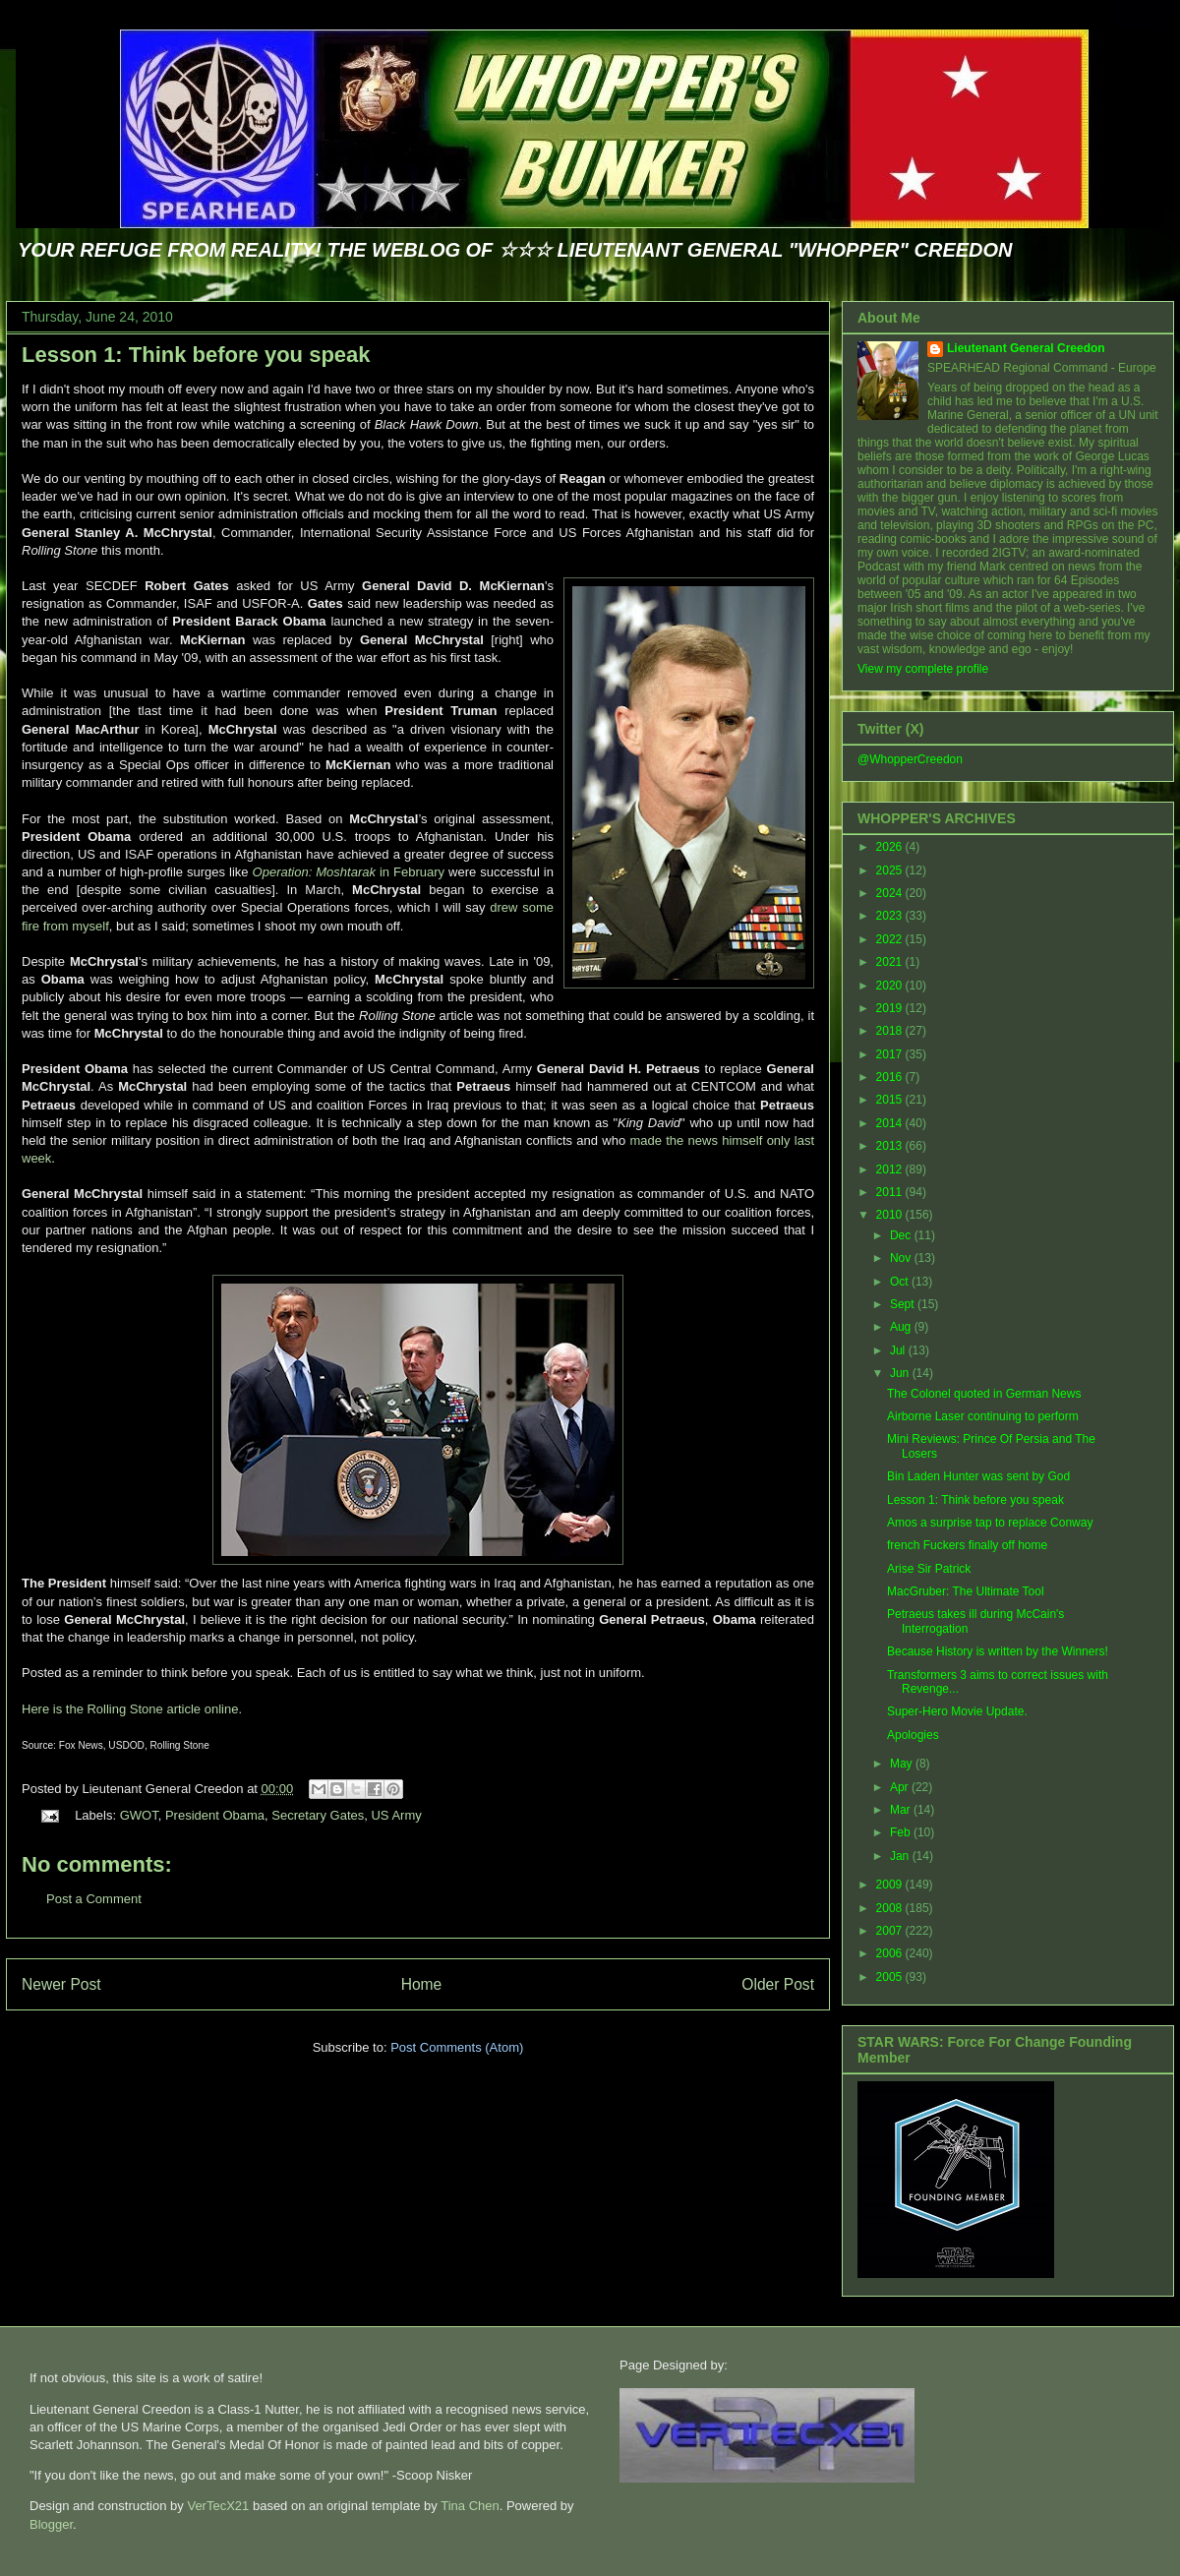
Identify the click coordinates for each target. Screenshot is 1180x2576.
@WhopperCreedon (910, 759)
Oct (901, 1281)
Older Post (777, 1984)
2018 (891, 1031)
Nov (902, 1258)
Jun (901, 1373)
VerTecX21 (218, 2505)
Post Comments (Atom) (456, 2047)
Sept (903, 1304)
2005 (891, 1977)
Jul (899, 1350)
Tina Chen (470, 2505)
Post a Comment (94, 1898)
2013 (891, 1146)
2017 (891, 1054)
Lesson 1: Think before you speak (196, 354)
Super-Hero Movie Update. (957, 1711)
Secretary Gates (317, 1815)
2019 (891, 1008)
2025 (891, 870)
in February (348, 872)
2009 (891, 1884)
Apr (901, 1787)
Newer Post (61, 1984)
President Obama (215, 1815)
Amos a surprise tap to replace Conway (989, 1522)
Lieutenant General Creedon (1026, 348)
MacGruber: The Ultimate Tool (965, 1591)
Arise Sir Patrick (929, 1569)
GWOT (139, 1815)
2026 (891, 847)
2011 (891, 1192)
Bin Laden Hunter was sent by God (978, 1476)
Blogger (51, 2524)
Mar (902, 1810)
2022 (891, 939)
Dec (902, 1235)
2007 (891, 1931)
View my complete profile (922, 669)
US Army (396, 1815)
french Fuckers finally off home (967, 1545)
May (902, 1763)
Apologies (913, 1735)
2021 (891, 962)
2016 (891, 1077)
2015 (891, 1100)
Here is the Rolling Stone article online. (132, 1709)
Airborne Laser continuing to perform (983, 1416)
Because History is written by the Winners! (997, 1651)
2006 (891, 1953)
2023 (891, 916)
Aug (902, 1327)
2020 (891, 985)
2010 (891, 1215)
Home (421, 1984)
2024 (891, 893)
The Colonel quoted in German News (984, 1394)
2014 (891, 1123)
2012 (891, 1169)
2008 (891, 1908)
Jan (901, 1856)
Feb (902, 1832)
